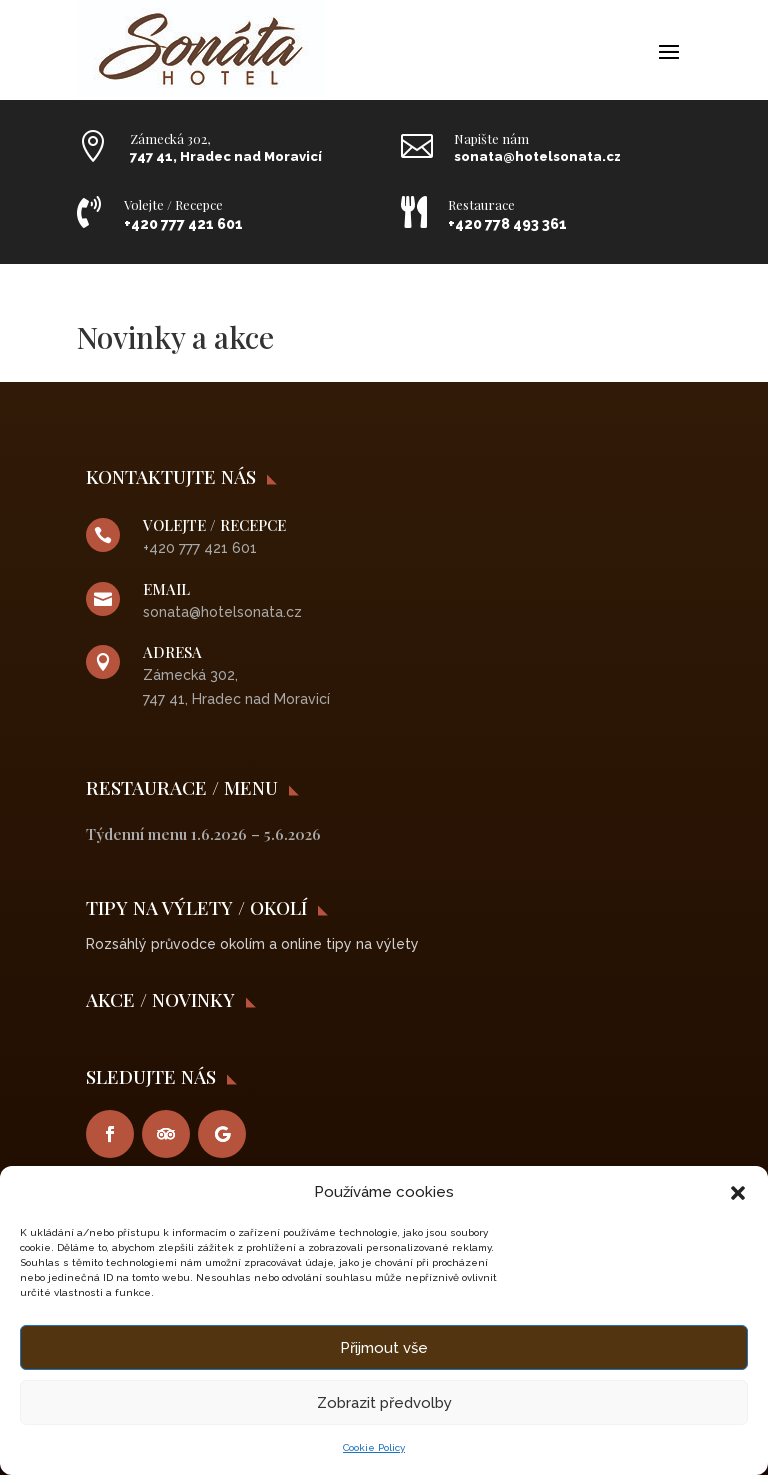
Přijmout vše (384, 1348)
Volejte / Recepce (173, 204)
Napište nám (491, 138)
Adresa (172, 652)
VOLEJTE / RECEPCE (214, 525)
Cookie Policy (374, 1447)
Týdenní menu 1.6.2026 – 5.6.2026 (203, 834)
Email (166, 589)
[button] (738, 1193)
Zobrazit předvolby (384, 1403)
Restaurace (481, 204)
